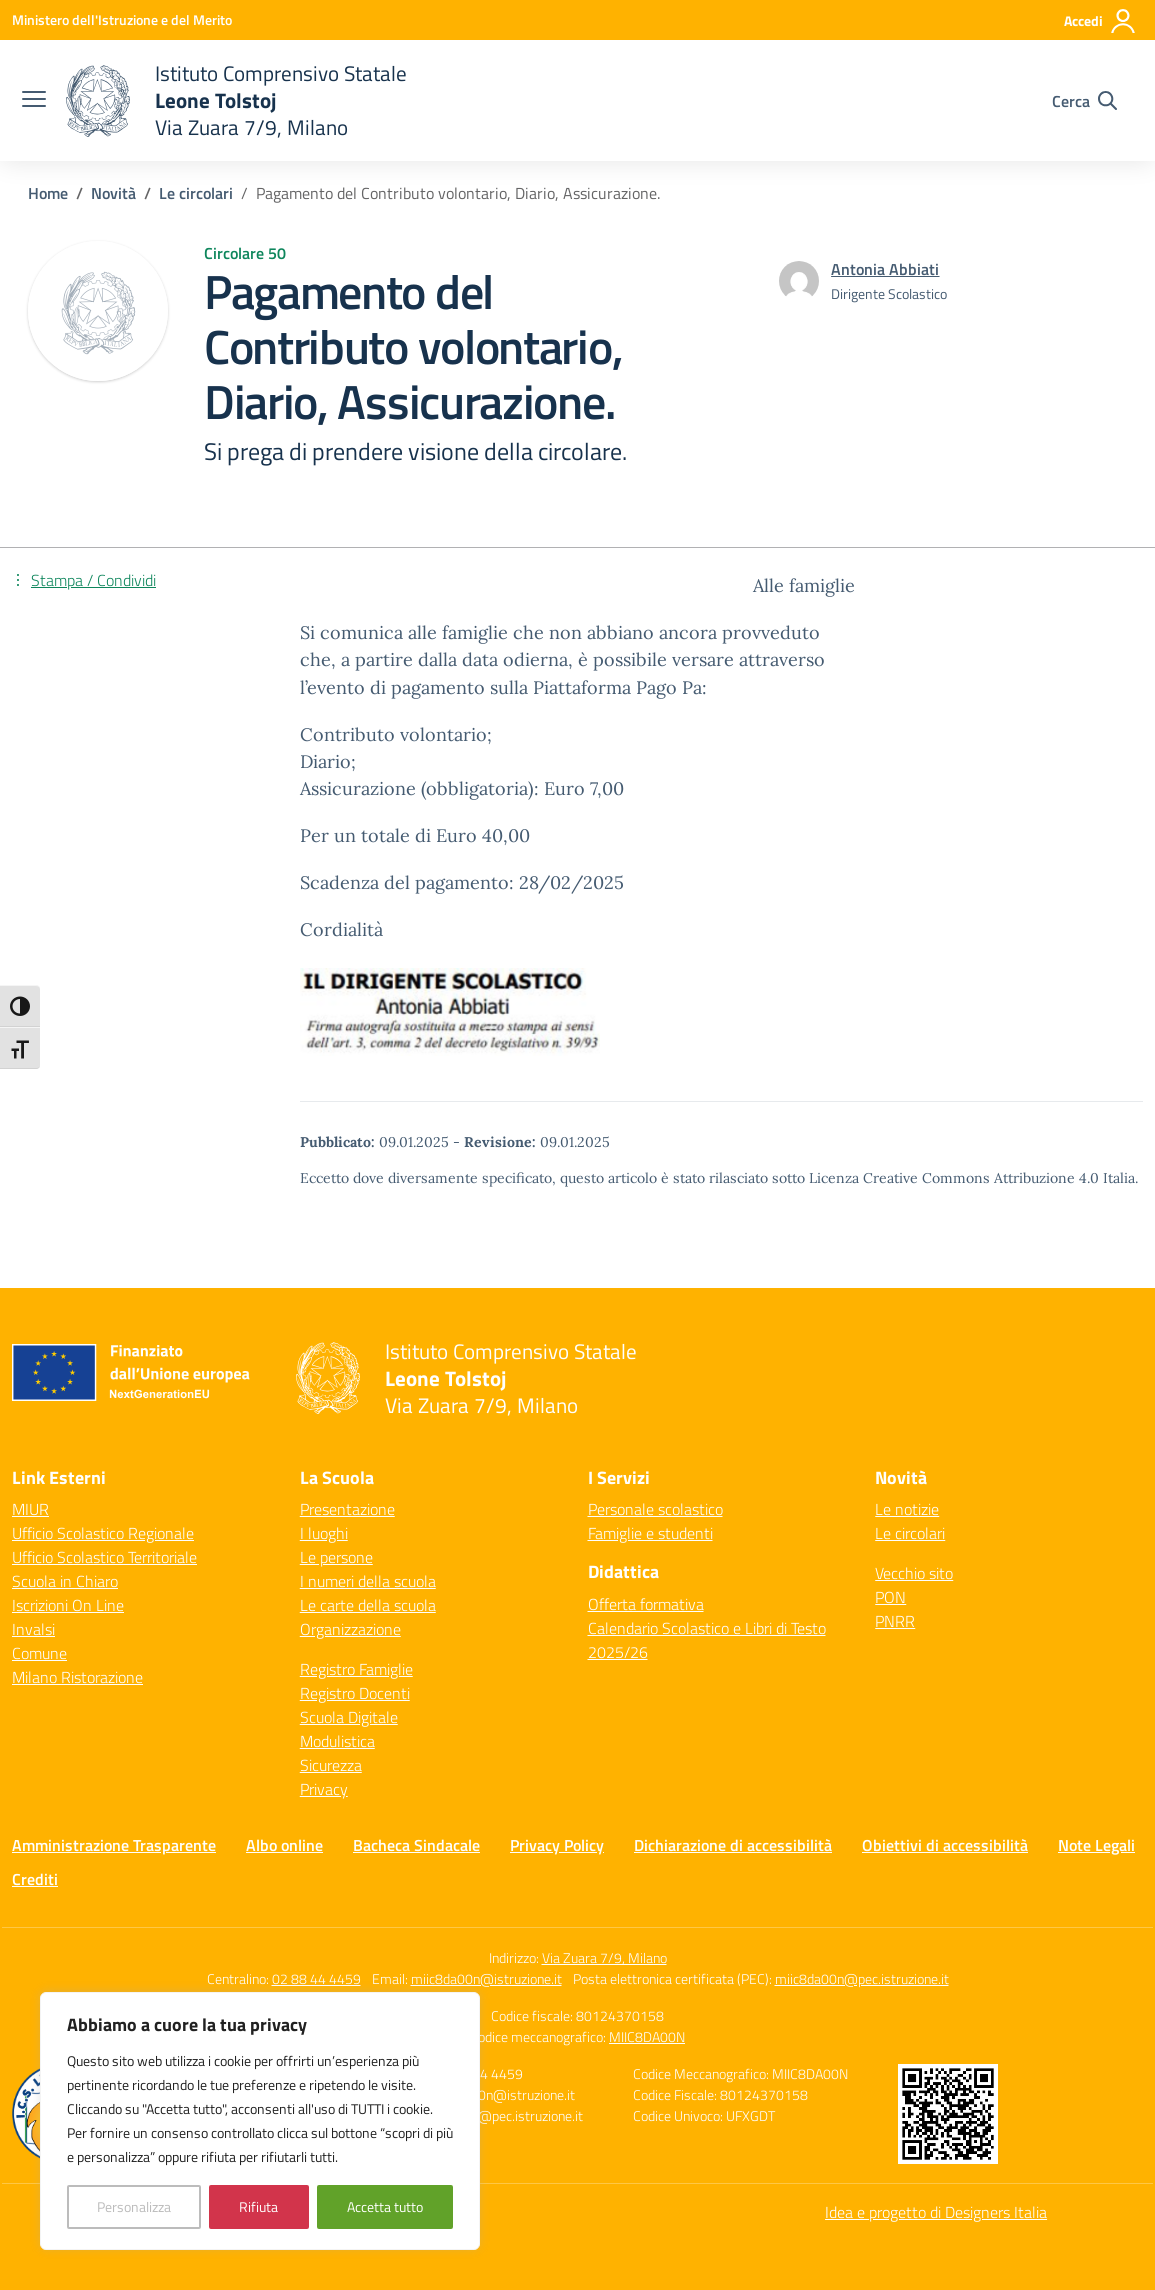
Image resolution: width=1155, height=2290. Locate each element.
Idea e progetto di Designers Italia (936, 2212)
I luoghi (324, 1533)
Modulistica (337, 1741)
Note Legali (1096, 1845)
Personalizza (134, 2206)
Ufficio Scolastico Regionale (103, 1533)
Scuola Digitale (349, 1717)
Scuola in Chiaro (65, 1581)
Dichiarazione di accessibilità (733, 1845)
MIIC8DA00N (647, 2036)
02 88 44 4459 (316, 1978)
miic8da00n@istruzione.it (486, 1978)
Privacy (324, 1789)
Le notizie (907, 1509)
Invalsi (33, 1629)
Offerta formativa (646, 1604)
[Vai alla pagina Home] (48, 193)
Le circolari (910, 1533)
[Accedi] (1100, 21)
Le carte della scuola (368, 1605)
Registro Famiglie (356, 1669)
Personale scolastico (655, 1509)
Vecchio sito (914, 1573)
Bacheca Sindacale (416, 1845)
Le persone (336, 1557)
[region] (260, 2121)
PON (890, 1597)
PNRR (895, 1621)
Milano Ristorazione (77, 1677)
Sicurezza (331, 1765)
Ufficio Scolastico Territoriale (104, 1557)
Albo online (284, 1845)
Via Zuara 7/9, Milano (604, 1957)
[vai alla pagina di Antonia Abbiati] (885, 269)
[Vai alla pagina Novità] (113, 193)
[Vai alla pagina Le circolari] (196, 193)
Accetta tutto (385, 2206)
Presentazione (347, 1509)
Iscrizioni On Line (68, 1605)
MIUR (30, 1509)
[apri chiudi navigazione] (34, 101)
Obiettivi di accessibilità (945, 1845)
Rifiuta (258, 2206)
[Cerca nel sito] (1084, 101)
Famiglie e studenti (650, 1533)
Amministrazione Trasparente (114, 1845)
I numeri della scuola (368, 1581)
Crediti (35, 1879)
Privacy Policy (557, 1845)
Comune (39, 1653)
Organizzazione (350, 1629)
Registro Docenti (355, 1693)
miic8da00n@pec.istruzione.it (862, 1978)
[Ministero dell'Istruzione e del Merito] (122, 19)
